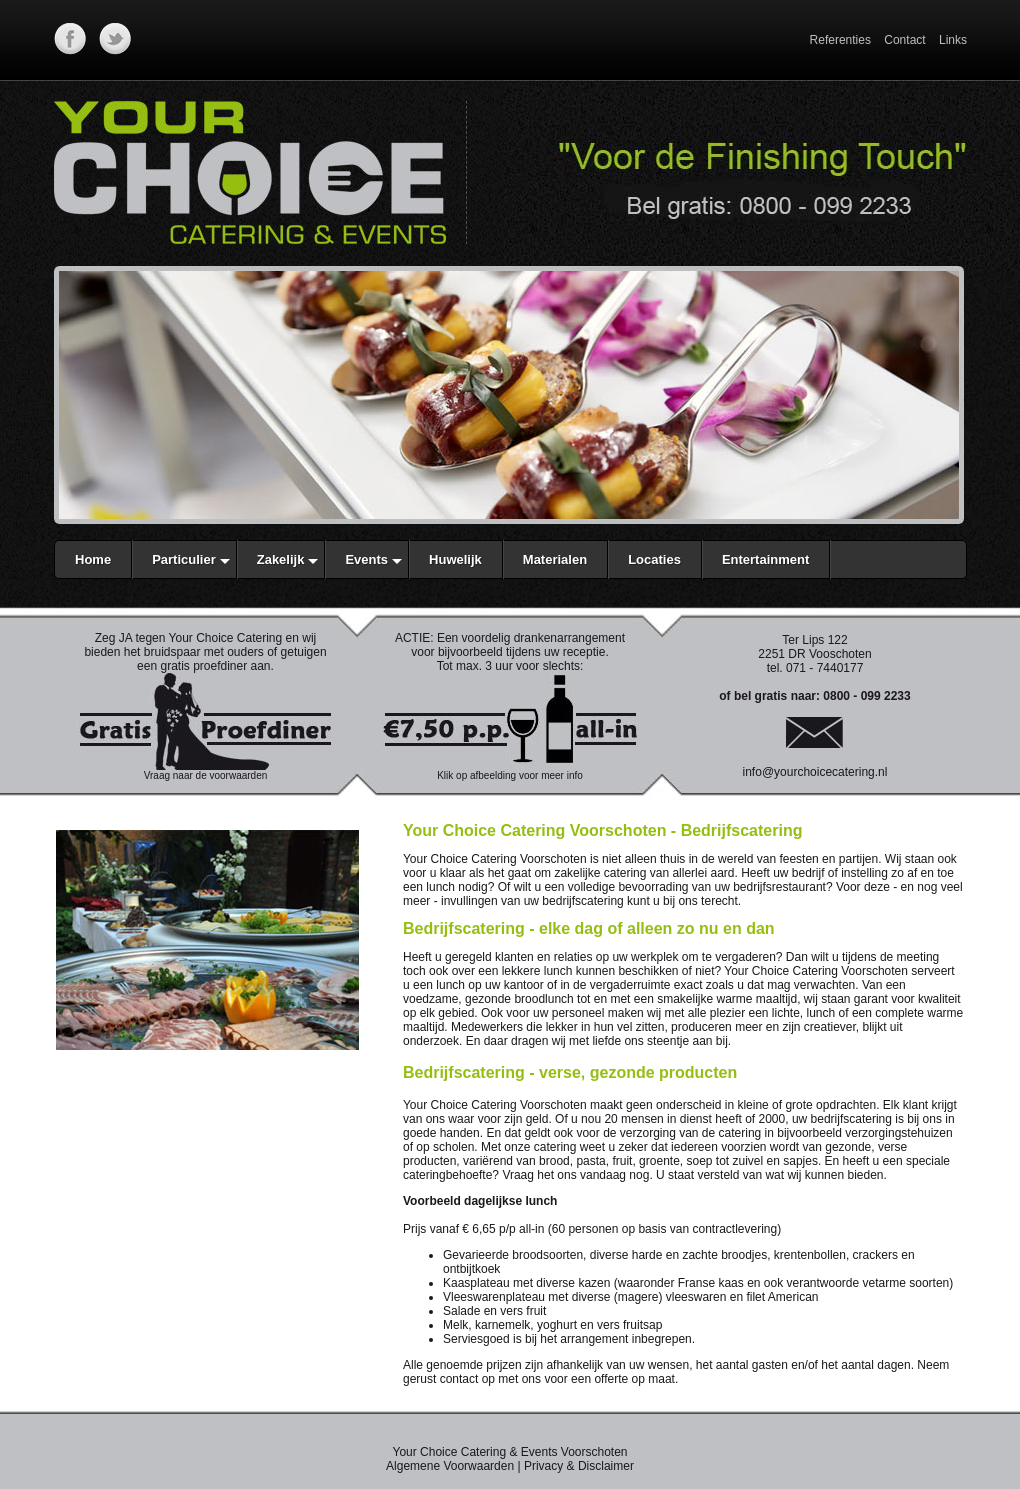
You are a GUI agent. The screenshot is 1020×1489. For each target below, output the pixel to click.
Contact (904, 40)
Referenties (840, 40)
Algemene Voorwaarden (450, 1466)
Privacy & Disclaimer (579, 1466)
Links (953, 40)
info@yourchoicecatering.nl (815, 772)
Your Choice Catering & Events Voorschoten (509, 1452)
